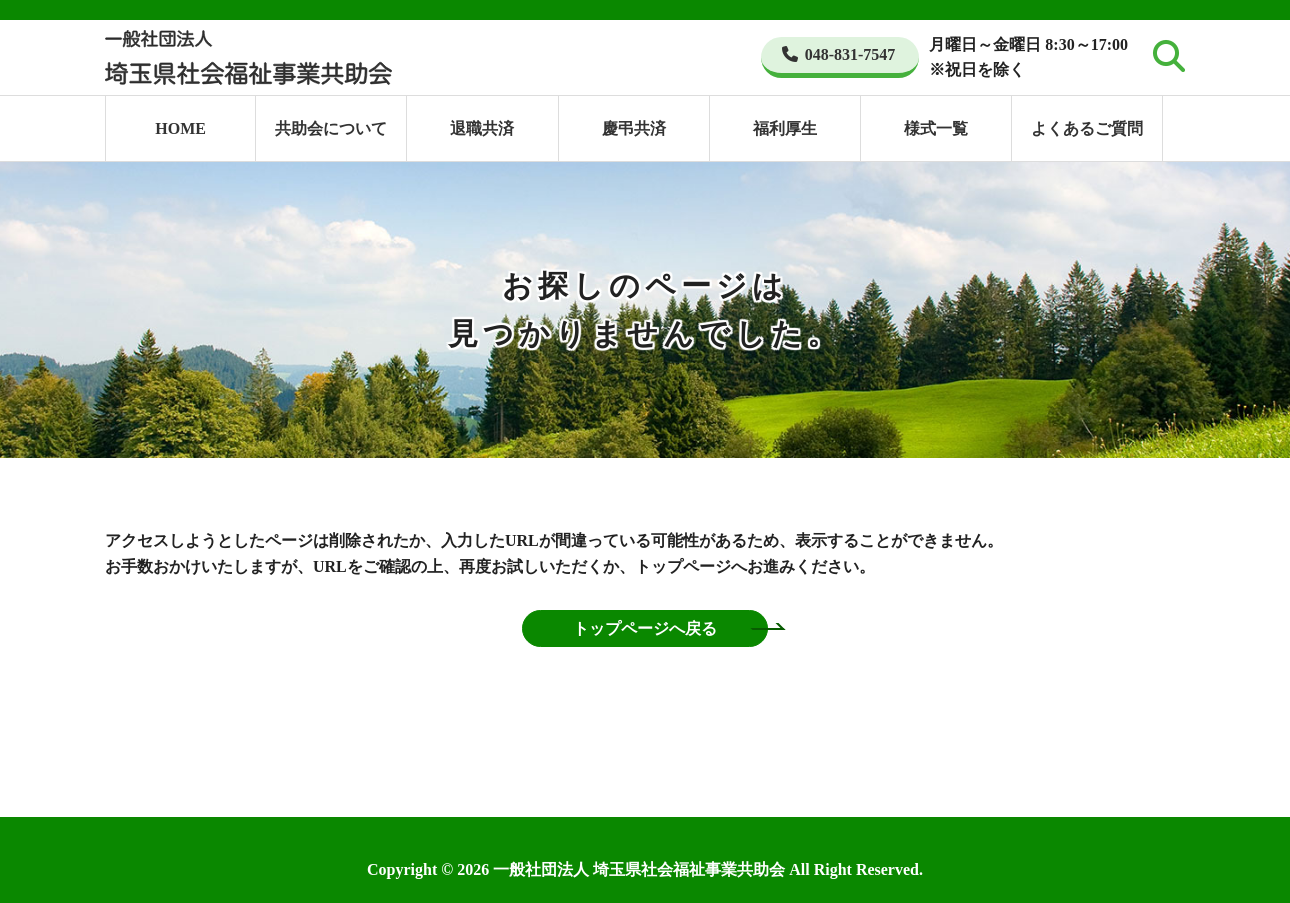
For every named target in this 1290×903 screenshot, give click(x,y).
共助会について (331, 128)
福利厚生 (785, 128)
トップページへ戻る (645, 628)
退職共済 (482, 128)
